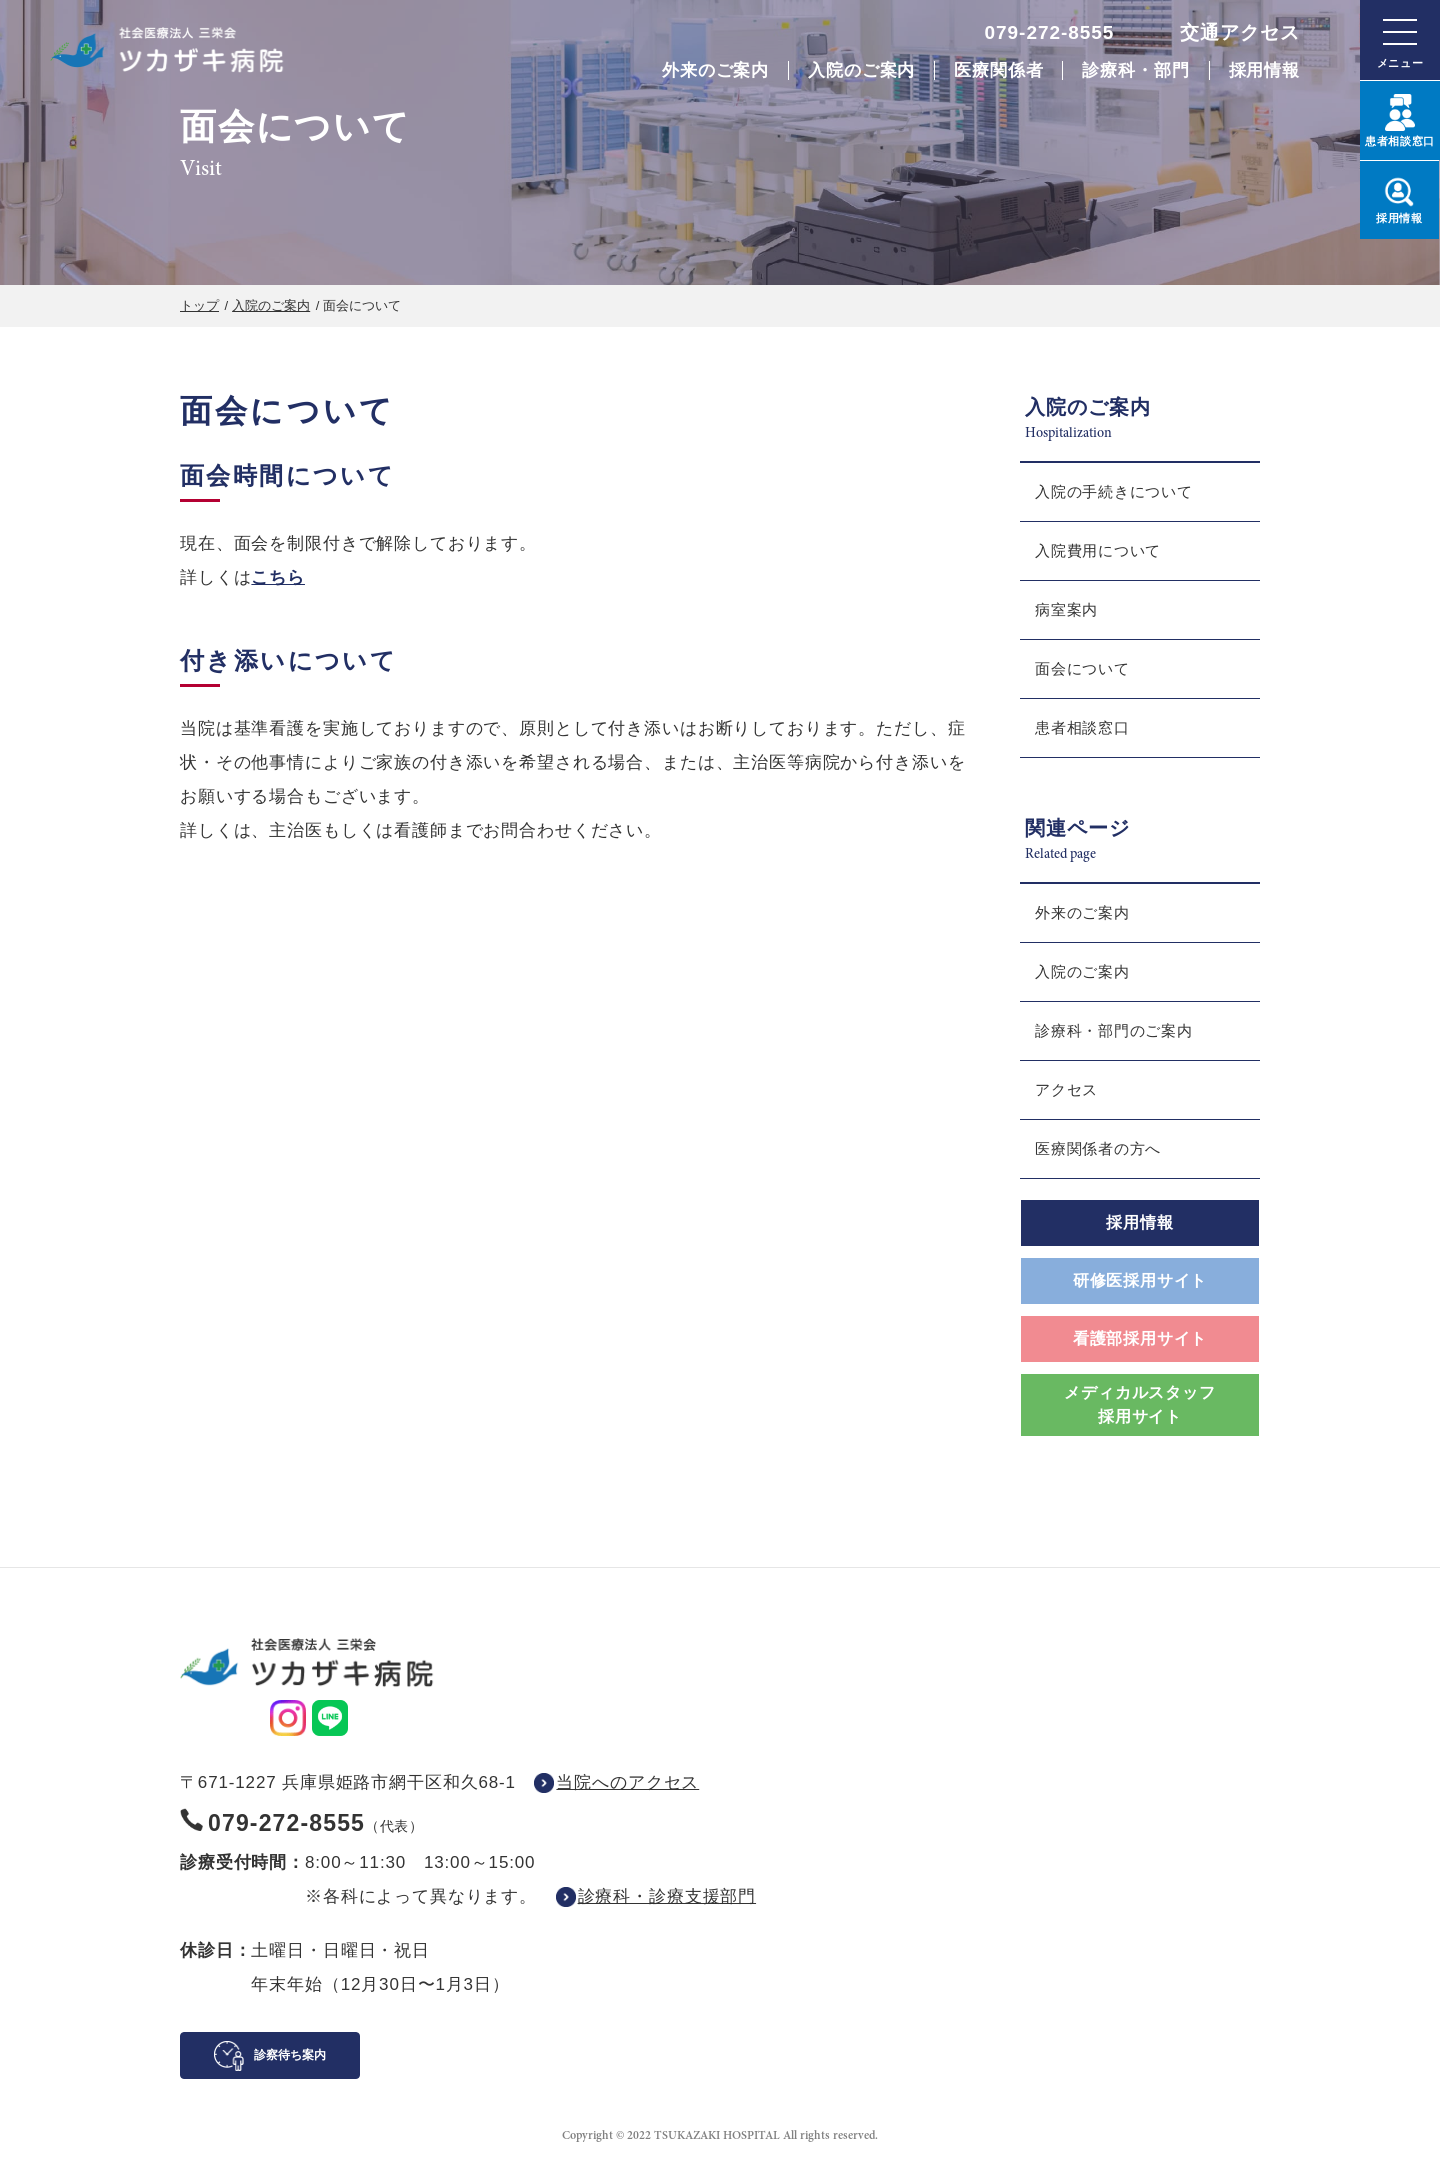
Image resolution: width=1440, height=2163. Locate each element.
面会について (1082, 668)
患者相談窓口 (1082, 727)
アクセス (1066, 1089)
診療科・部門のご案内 (1114, 1030)
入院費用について (1098, 550)
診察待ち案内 (290, 2055)
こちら (278, 577)
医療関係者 (998, 70)
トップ (199, 305)
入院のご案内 (861, 70)
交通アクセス (1240, 32)
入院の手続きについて (1114, 491)
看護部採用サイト (1140, 1338)
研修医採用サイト (1140, 1280)
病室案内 (1066, 609)
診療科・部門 (1135, 70)
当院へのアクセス (627, 1782)
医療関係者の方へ (1098, 1148)
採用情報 (1264, 70)
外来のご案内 (715, 70)
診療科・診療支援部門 (667, 1896)
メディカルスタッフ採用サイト (1139, 1404)
